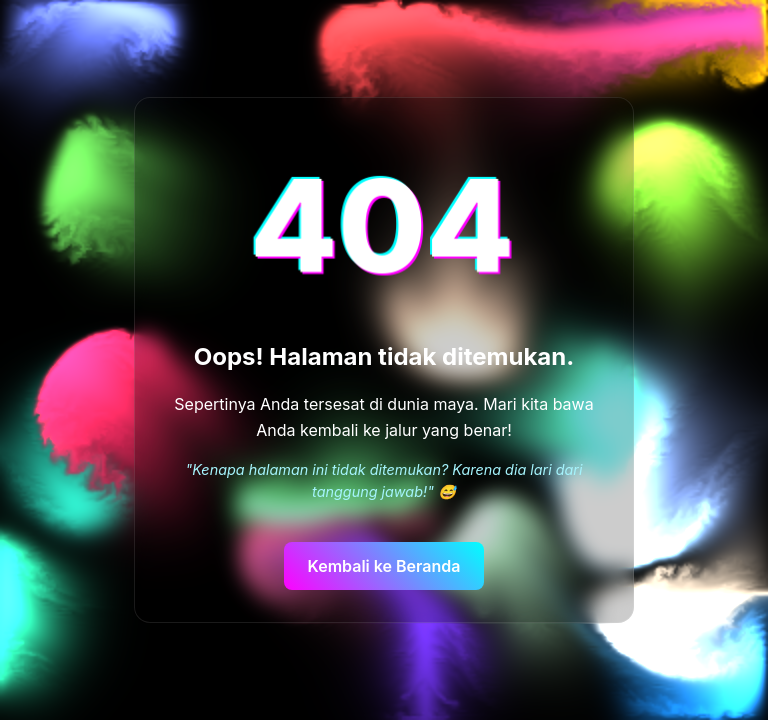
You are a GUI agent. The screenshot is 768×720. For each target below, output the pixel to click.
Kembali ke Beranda (384, 566)
